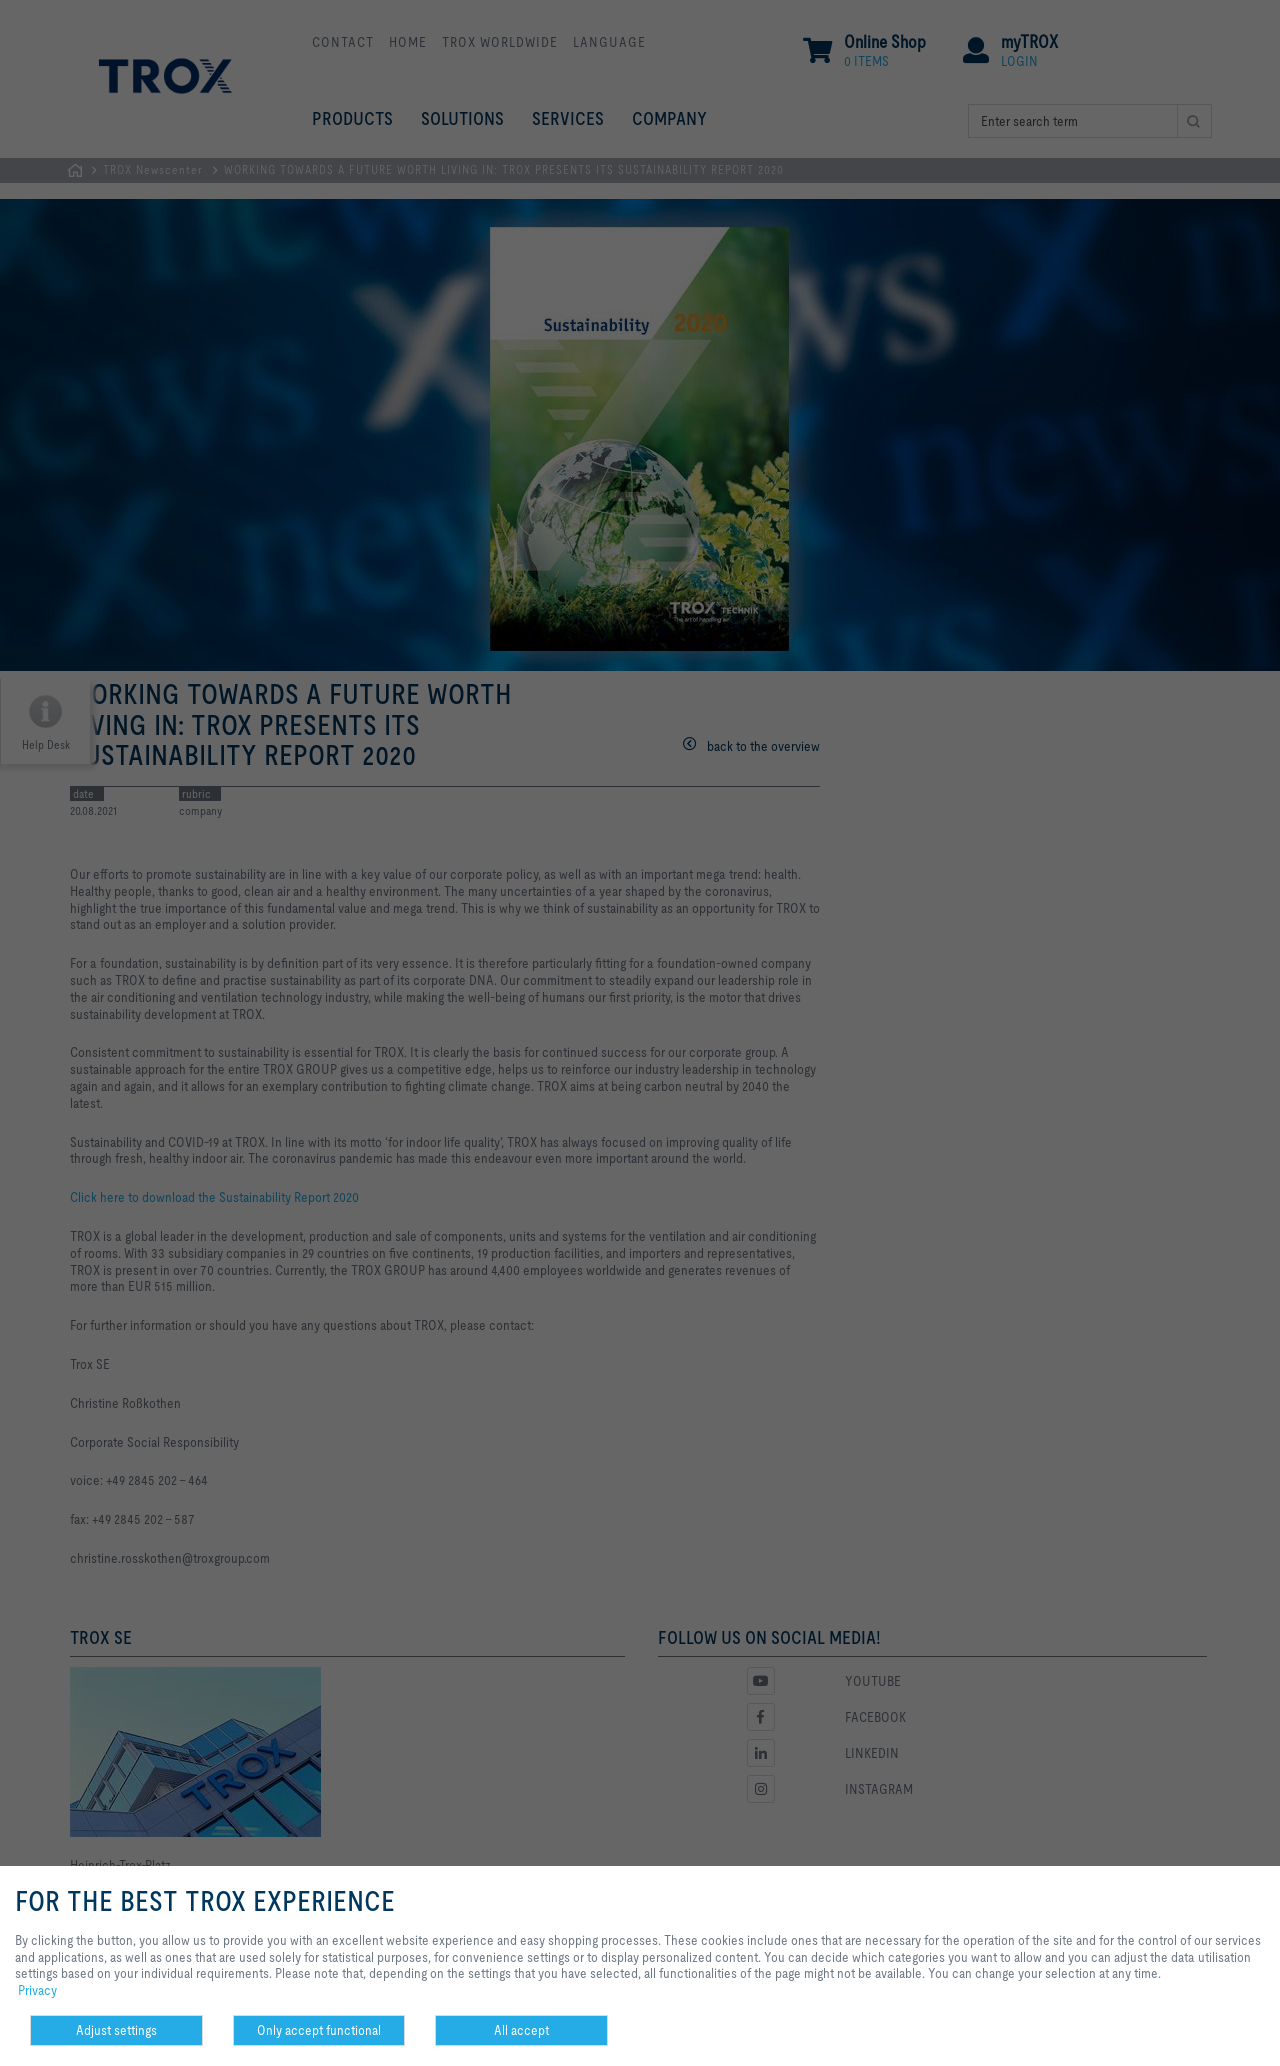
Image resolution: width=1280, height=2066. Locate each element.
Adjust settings (116, 2030)
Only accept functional (319, 2030)
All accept (521, 2030)
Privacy (37, 1990)
